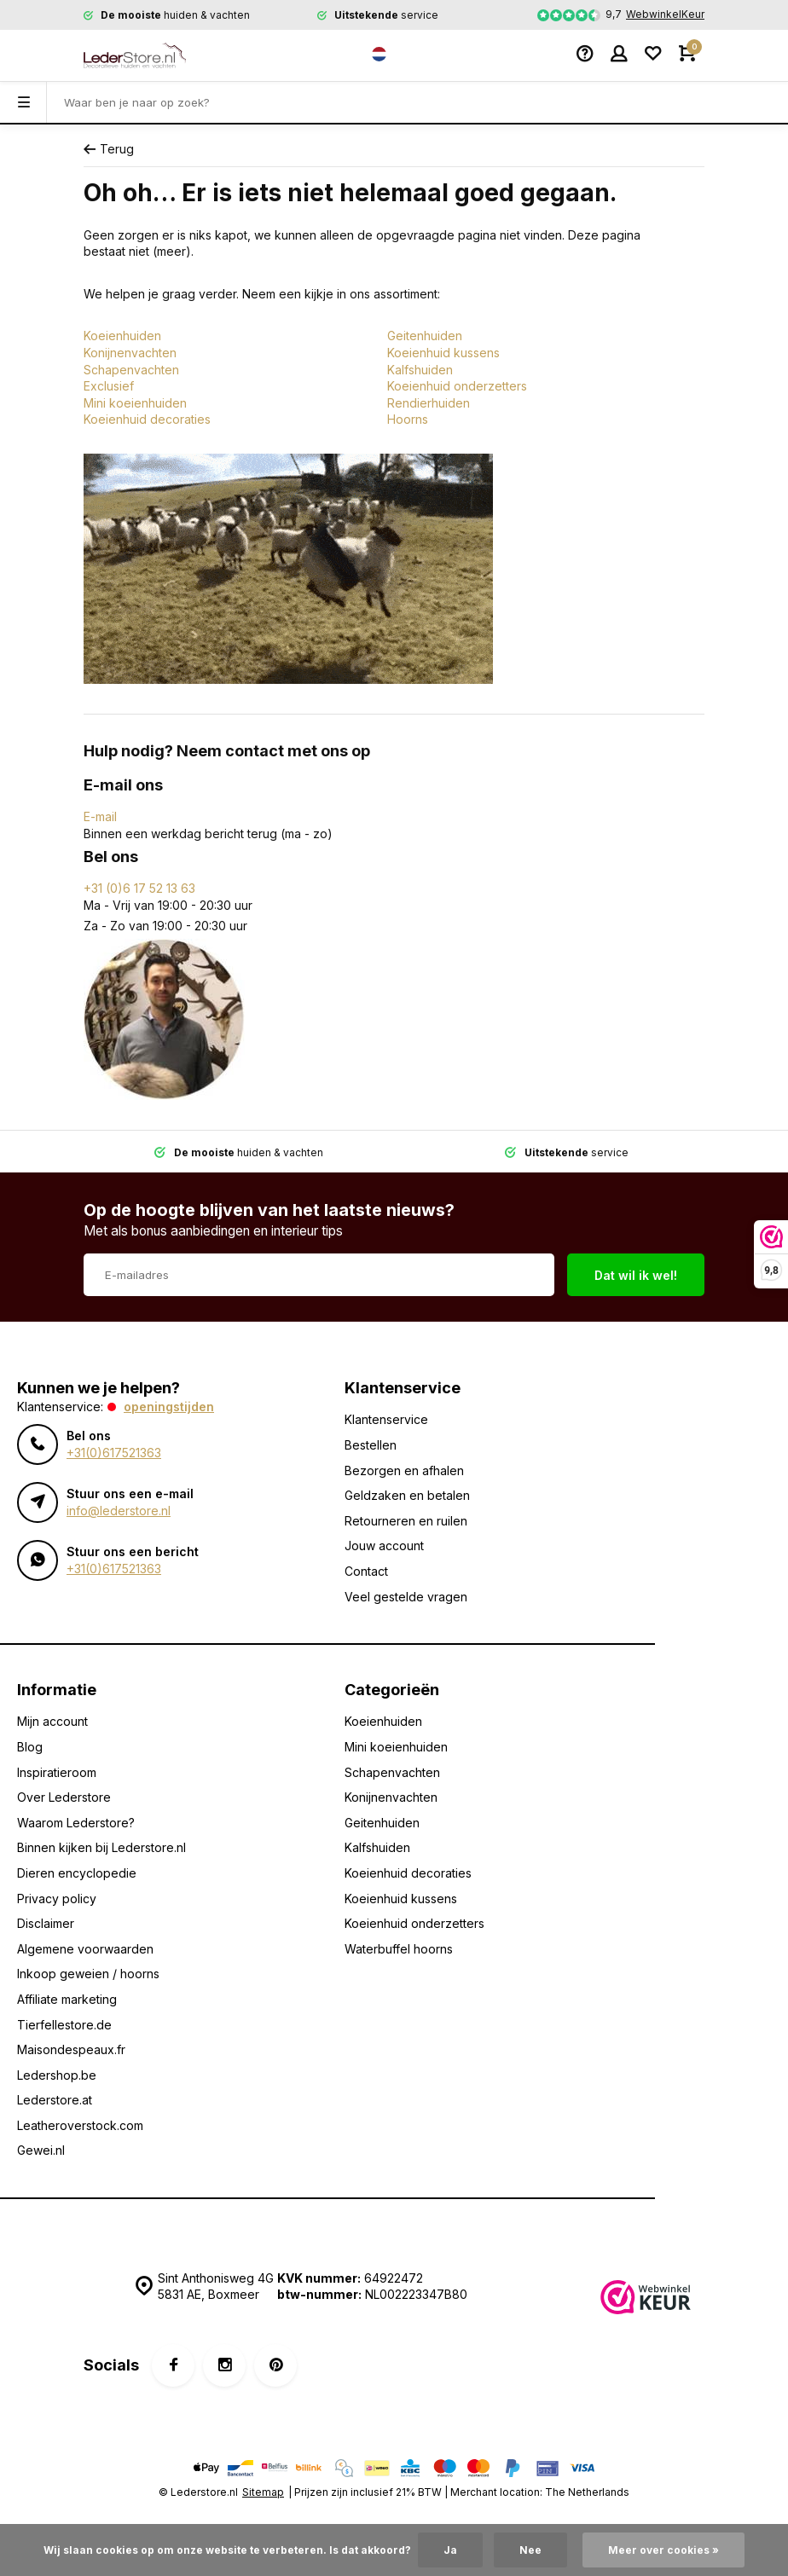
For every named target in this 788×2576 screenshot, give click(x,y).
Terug (109, 149)
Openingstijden (169, 1406)
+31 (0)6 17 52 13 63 (139, 888)
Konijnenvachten (130, 352)
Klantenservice (386, 1419)
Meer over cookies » (663, 2550)
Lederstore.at (54, 2100)
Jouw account (384, 1545)
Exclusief (109, 386)
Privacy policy (56, 1898)
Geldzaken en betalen (407, 1495)
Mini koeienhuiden (135, 403)
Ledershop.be (56, 2075)
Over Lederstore (64, 1797)
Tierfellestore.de (64, 2024)
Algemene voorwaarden (85, 1949)
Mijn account (52, 1721)
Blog (30, 1747)
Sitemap (263, 2492)
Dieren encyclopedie (76, 1873)
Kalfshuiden (420, 369)
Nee (530, 2550)
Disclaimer (45, 1923)
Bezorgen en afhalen (404, 1470)
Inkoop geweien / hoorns (88, 1973)
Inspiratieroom (56, 1772)
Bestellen (371, 1445)
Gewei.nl (41, 2150)
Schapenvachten (131, 369)
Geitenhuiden (424, 335)
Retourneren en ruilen (406, 1521)
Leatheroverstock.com (80, 2125)
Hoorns (407, 419)
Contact (366, 1571)
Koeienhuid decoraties (147, 419)
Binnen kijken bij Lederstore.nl (101, 1847)
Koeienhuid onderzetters (457, 386)
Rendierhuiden (428, 403)
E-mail (100, 816)
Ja (450, 2550)
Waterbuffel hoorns (399, 1949)
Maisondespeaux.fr (71, 2049)
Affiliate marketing (67, 1999)
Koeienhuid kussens (443, 352)
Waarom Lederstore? (76, 1822)
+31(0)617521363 (114, 1452)
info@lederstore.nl (119, 1510)
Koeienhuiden (122, 335)
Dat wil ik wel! (635, 1275)
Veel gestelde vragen (406, 1596)
